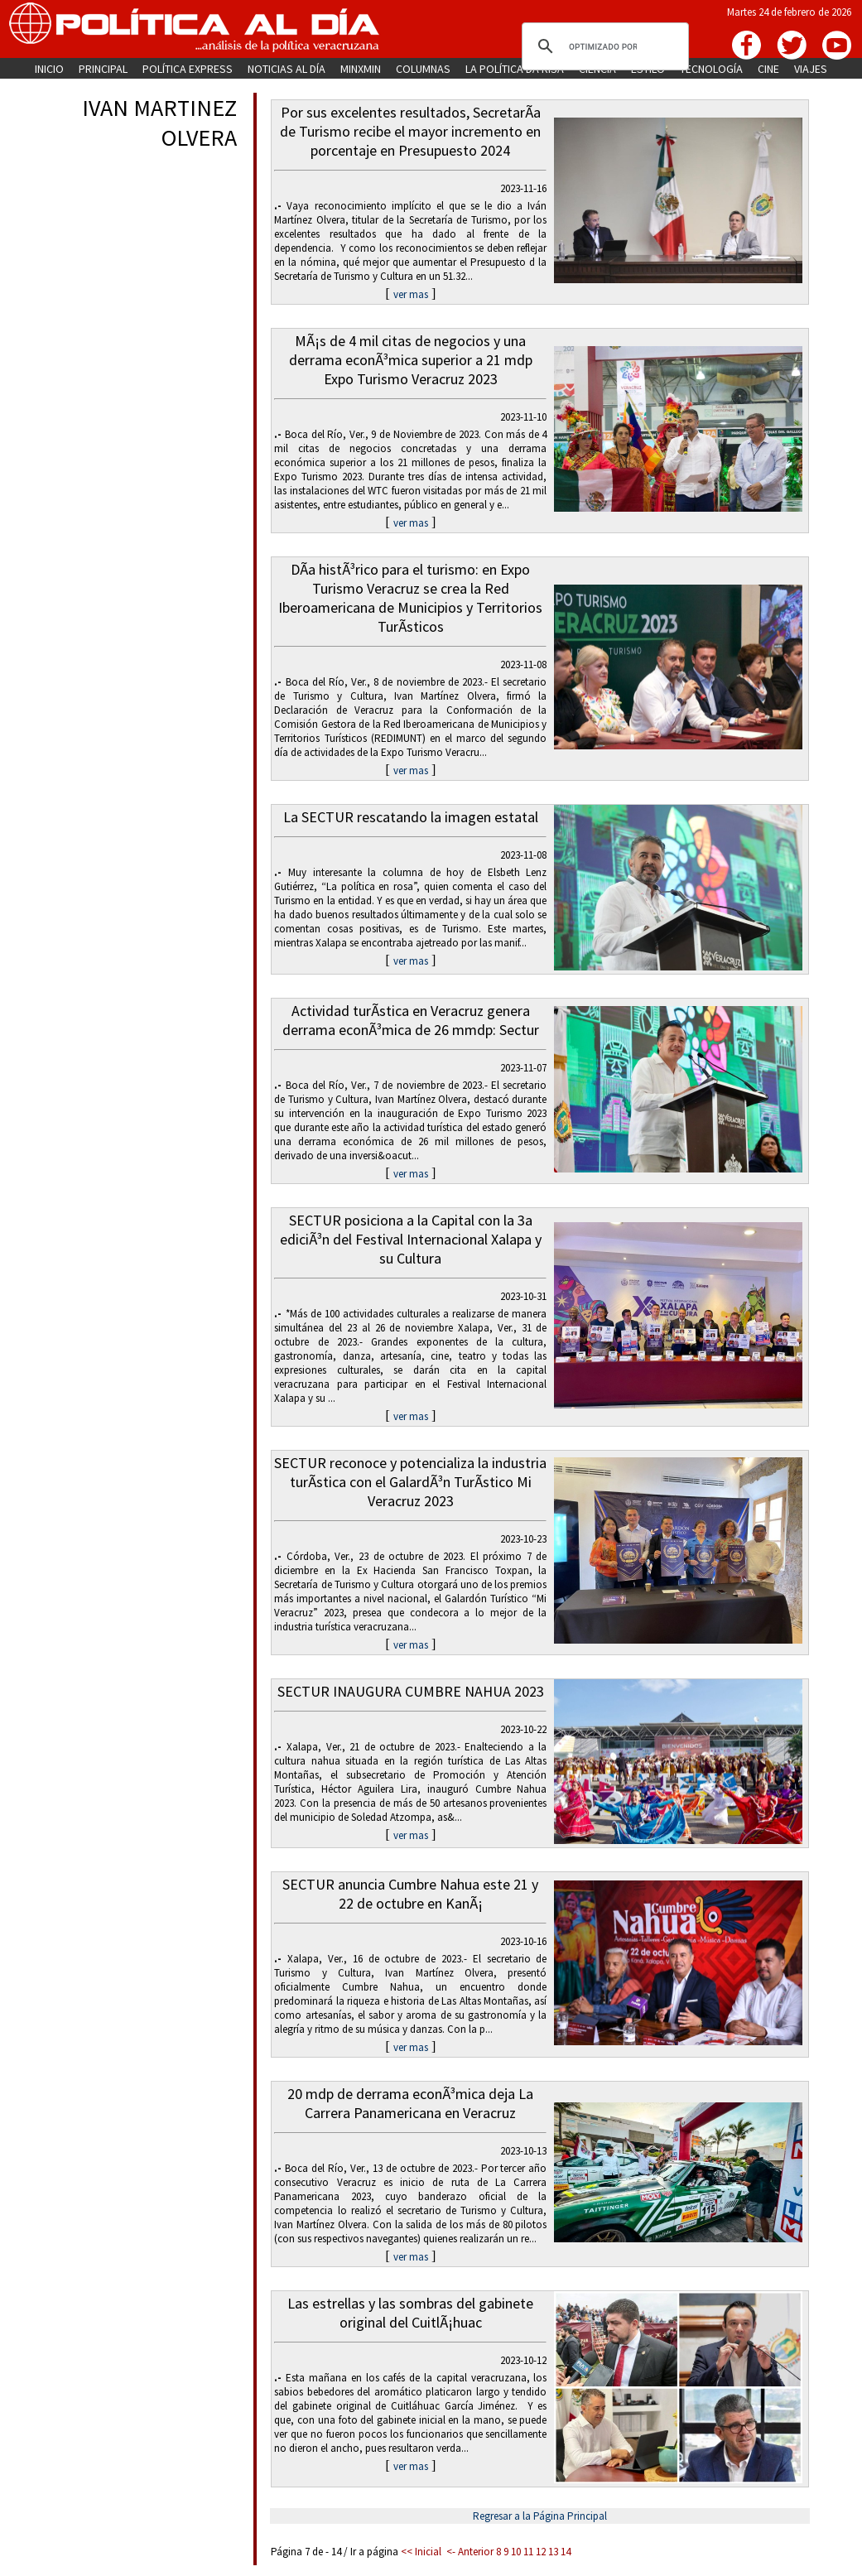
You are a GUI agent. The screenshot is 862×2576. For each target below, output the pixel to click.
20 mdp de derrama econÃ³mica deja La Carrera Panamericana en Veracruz (410, 2103)
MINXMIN (360, 68)
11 (528, 2552)
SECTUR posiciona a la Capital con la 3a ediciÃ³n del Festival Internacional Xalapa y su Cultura (411, 1239)
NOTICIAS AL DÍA (286, 68)
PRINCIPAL (103, 68)
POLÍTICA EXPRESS (187, 68)
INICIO (49, 68)
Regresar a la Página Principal (540, 2516)
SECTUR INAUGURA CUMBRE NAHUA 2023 (410, 1691)
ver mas (410, 294)
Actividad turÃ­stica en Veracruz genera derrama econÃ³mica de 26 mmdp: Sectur (410, 1020)
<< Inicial (421, 2552)
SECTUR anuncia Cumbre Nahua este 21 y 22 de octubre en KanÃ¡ (410, 1894)
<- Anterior (470, 2552)
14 (566, 2552)
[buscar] (603, 46)
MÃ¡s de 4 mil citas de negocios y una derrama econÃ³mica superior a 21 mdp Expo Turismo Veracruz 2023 (410, 359)
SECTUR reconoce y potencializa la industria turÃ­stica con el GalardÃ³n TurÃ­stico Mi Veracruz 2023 (410, 1481)
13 (553, 2552)
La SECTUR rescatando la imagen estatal (410, 816)
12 (541, 2552)
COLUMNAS (423, 68)
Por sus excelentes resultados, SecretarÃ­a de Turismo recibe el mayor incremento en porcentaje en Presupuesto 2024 (410, 131)
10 (516, 2552)
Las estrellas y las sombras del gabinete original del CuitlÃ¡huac (410, 2313)
